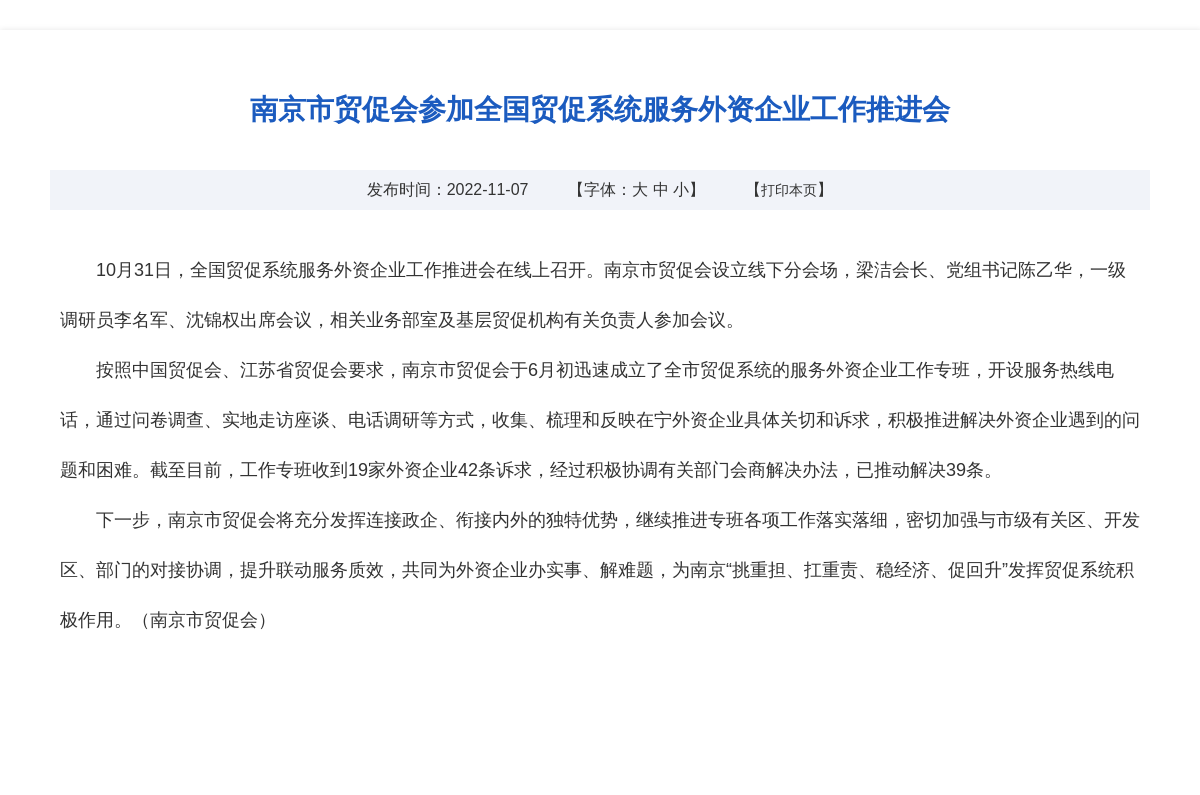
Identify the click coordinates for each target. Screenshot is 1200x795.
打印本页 (789, 190)
